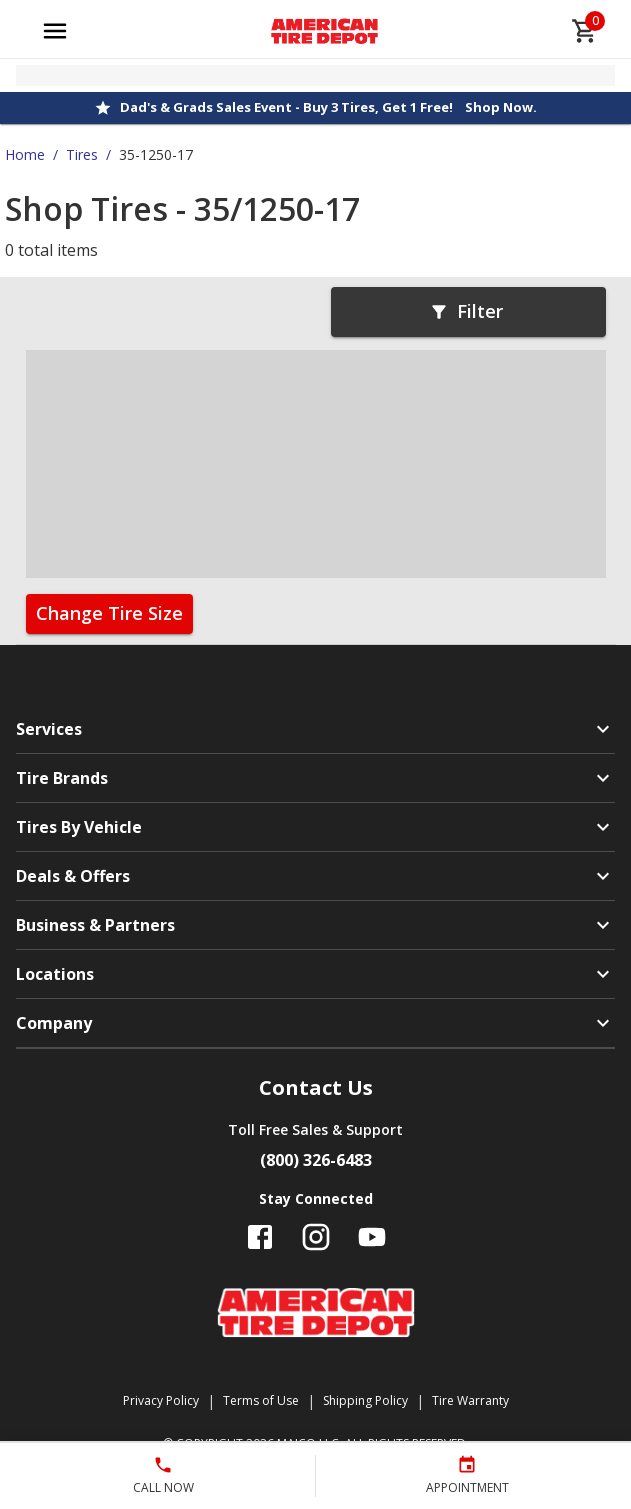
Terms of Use (261, 1400)
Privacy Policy (161, 1400)
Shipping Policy (365, 1400)
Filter (466, 311)
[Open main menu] (55, 31)
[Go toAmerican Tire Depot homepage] (324, 31)
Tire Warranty (470, 1400)
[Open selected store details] (315, 75)
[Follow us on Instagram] (316, 1237)
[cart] (585, 31)
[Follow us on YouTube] (372, 1237)
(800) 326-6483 (316, 1160)
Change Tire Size (109, 613)
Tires (82, 154)
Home (25, 154)
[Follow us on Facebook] (260, 1237)
